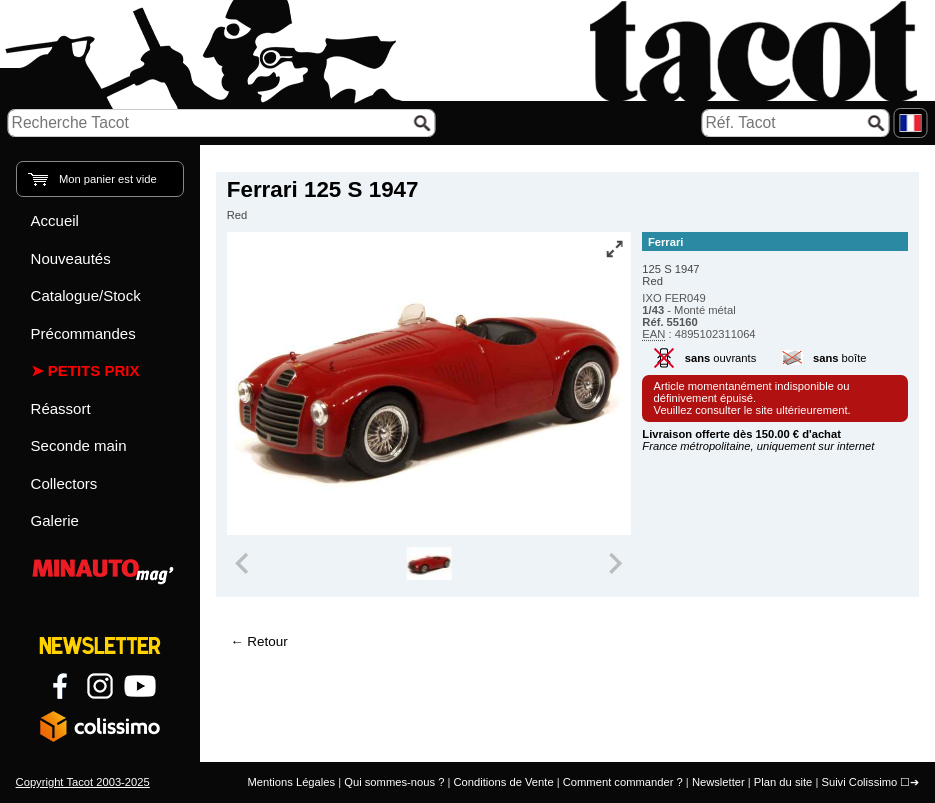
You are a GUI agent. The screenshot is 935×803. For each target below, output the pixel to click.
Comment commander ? (623, 782)
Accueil (55, 220)
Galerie (55, 520)
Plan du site (783, 782)
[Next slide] (615, 564)
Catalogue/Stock (86, 295)
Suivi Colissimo (859, 782)
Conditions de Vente (503, 782)
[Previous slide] (244, 564)
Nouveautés (71, 258)
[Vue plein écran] (614, 249)
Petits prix (94, 370)
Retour (267, 641)
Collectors (64, 483)
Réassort (61, 408)
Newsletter (718, 782)
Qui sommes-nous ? (394, 782)
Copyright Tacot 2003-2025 (83, 782)
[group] (429, 564)
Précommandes (83, 333)
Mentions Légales (291, 782)
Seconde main (79, 445)
